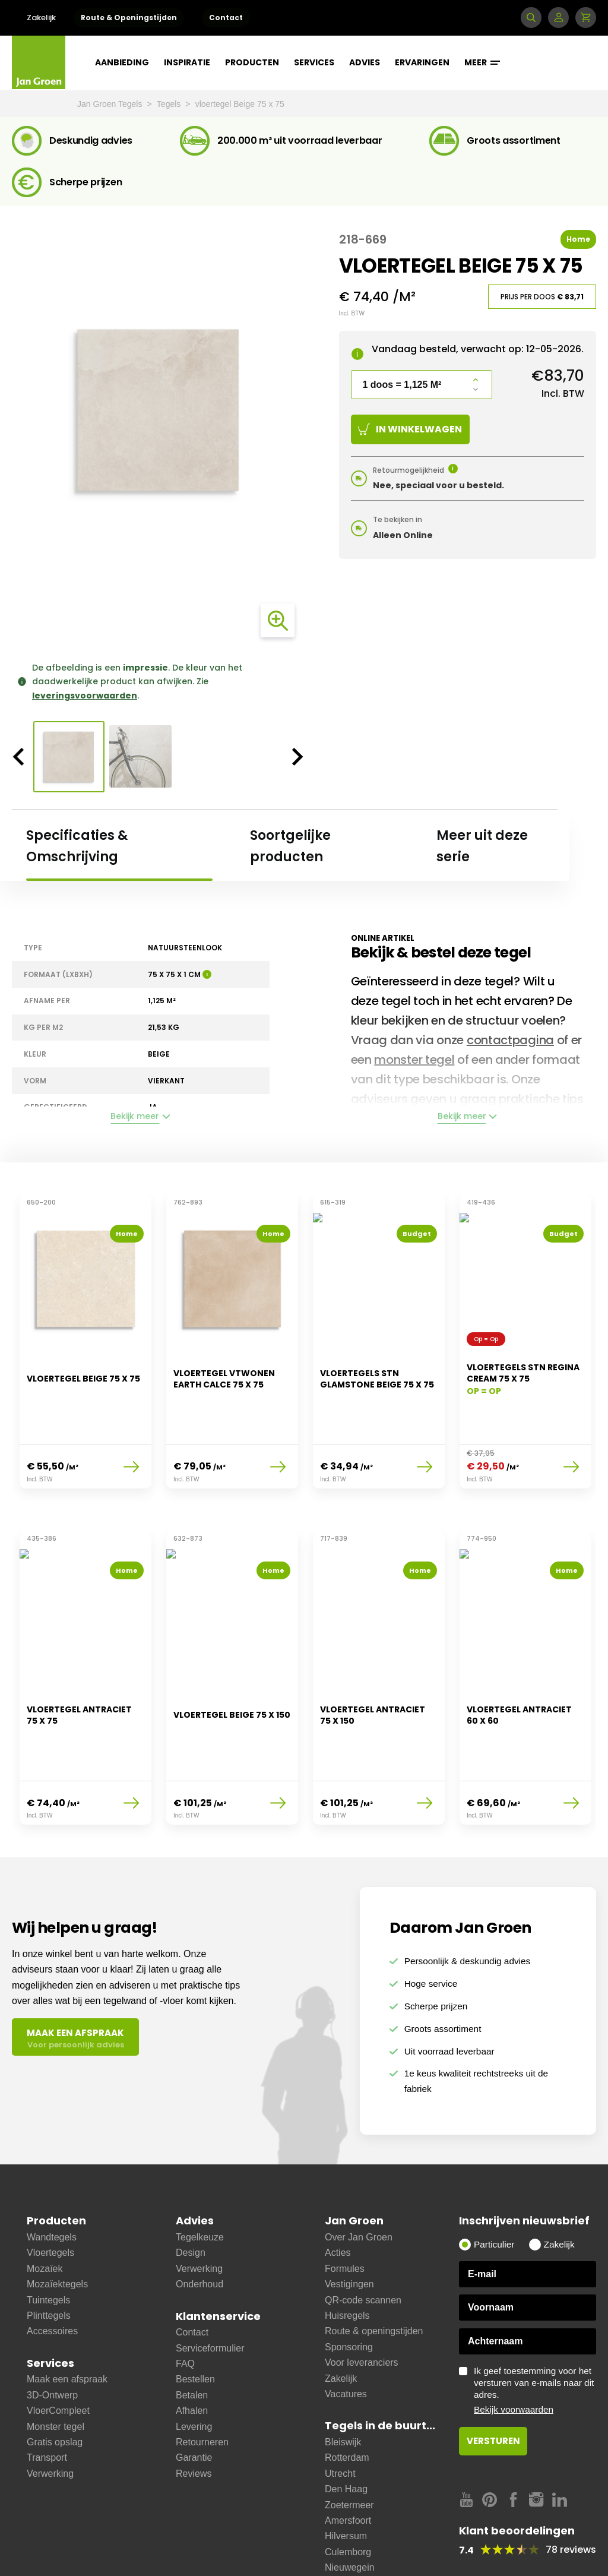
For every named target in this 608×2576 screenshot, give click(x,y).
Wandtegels (52, 2184)
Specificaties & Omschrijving (77, 846)
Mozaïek (44, 2216)
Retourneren (202, 2389)
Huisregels (347, 2263)
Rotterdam (347, 2405)
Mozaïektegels (57, 2231)
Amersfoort (348, 2468)
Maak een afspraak (67, 2327)
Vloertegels (50, 2200)
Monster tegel (55, 2374)
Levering (194, 2374)
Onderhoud (199, 2231)
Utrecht (340, 2421)
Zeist (335, 2562)
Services (314, 62)
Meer (482, 62)
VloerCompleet (58, 2358)
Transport (47, 2405)
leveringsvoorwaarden (84, 695)
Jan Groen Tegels (110, 104)
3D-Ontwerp (52, 2342)
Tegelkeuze (200, 2184)
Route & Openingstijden (129, 17)
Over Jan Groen (358, 2184)
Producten (252, 62)
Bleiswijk (343, 2389)
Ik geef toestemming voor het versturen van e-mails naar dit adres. (535, 2338)
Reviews (193, 2421)
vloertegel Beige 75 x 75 (239, 104)
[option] (158, 410)
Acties (338, 2200)
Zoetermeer (349, 2452)
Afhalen (192, 2358)
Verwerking (50, 2421)
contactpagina (510, 1040)
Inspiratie (187, 62)
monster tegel (414, 1059)
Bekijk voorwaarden (513, 2356)
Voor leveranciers (361, 2310)
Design (190, 2200)
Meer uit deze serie (482, 846)
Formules (345, 2216)
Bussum (342, 2546)
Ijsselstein (345, 2531)
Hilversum (346, 2484)
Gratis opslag (55, 2389)
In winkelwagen (410, 429)
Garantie (194, 2405)
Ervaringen (422, 62)
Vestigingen (349, 2231)
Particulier (494, 2191)
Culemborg (348, 2499)
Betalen (192, 2342)
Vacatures (346, 2341)
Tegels (170, 104)
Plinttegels (49, 2263)
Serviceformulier (210, 2295)
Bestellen (195, 2327)
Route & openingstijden (374, 2279)
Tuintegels (48, 2247)
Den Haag (346, 2436)
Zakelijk (41, 17)
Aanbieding (122, 62)
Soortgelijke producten (290, 846)
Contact (226, 17)
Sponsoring (349, 2294)
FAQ (185, 2311)
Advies (364, 62)
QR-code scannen (363, 2247)
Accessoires (52, 2279)
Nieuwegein (350, 2514)
